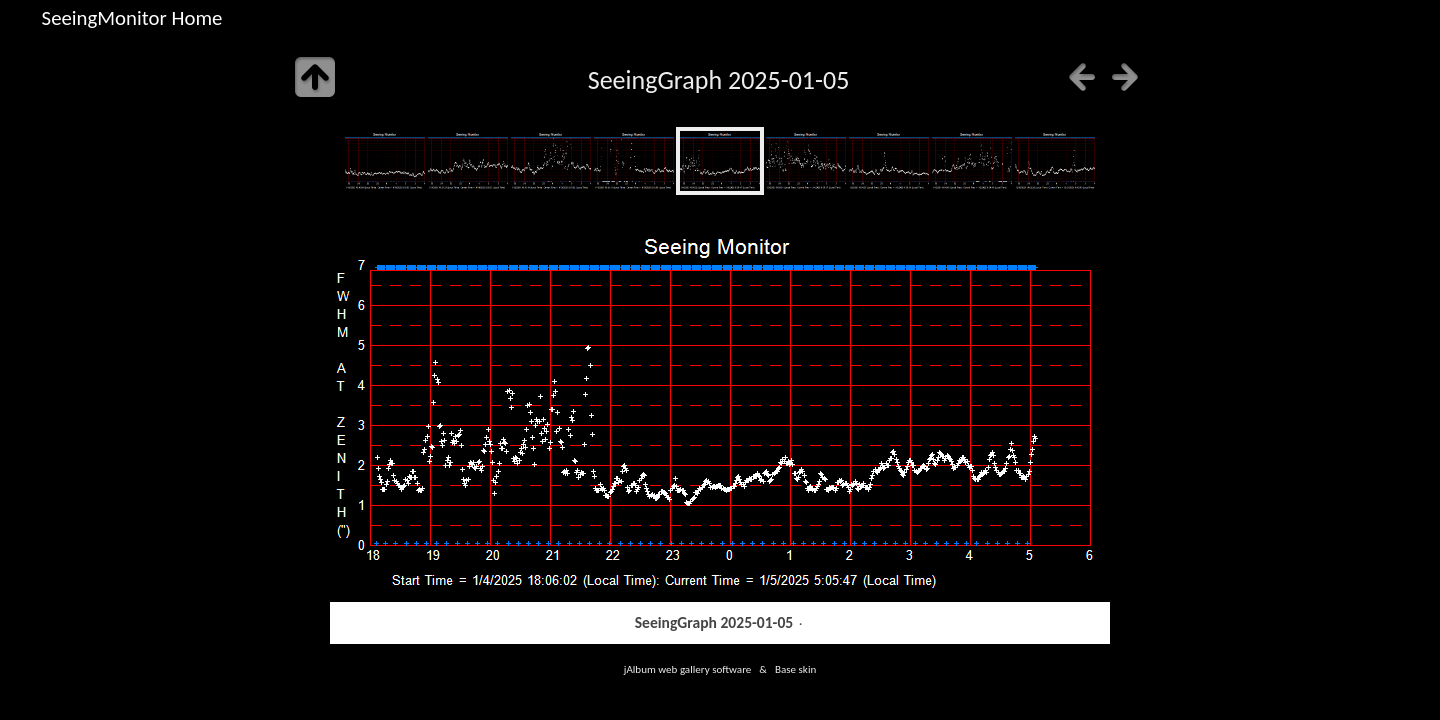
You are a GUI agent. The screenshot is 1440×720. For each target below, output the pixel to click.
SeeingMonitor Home (132, 18)
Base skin (795, 669)
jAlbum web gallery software (688, 669)
